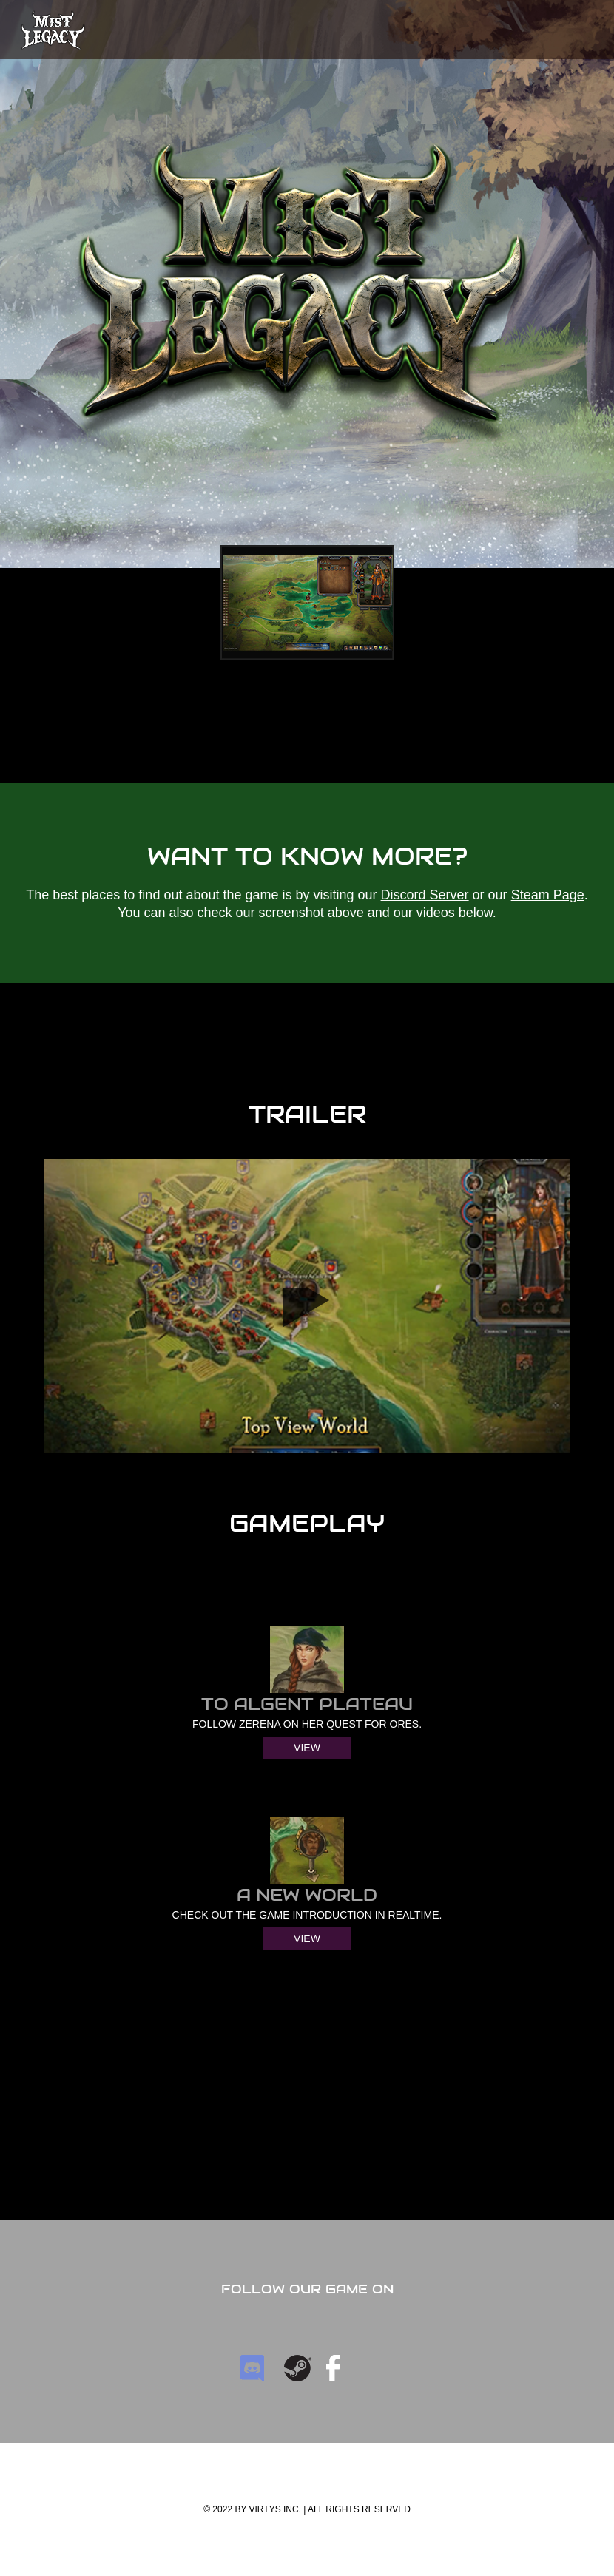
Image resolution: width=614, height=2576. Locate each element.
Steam (297, 2368)
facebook (333, 2368)
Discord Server (425, 895)
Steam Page (547, 895)
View (307, 1748)
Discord (253, 2368)
